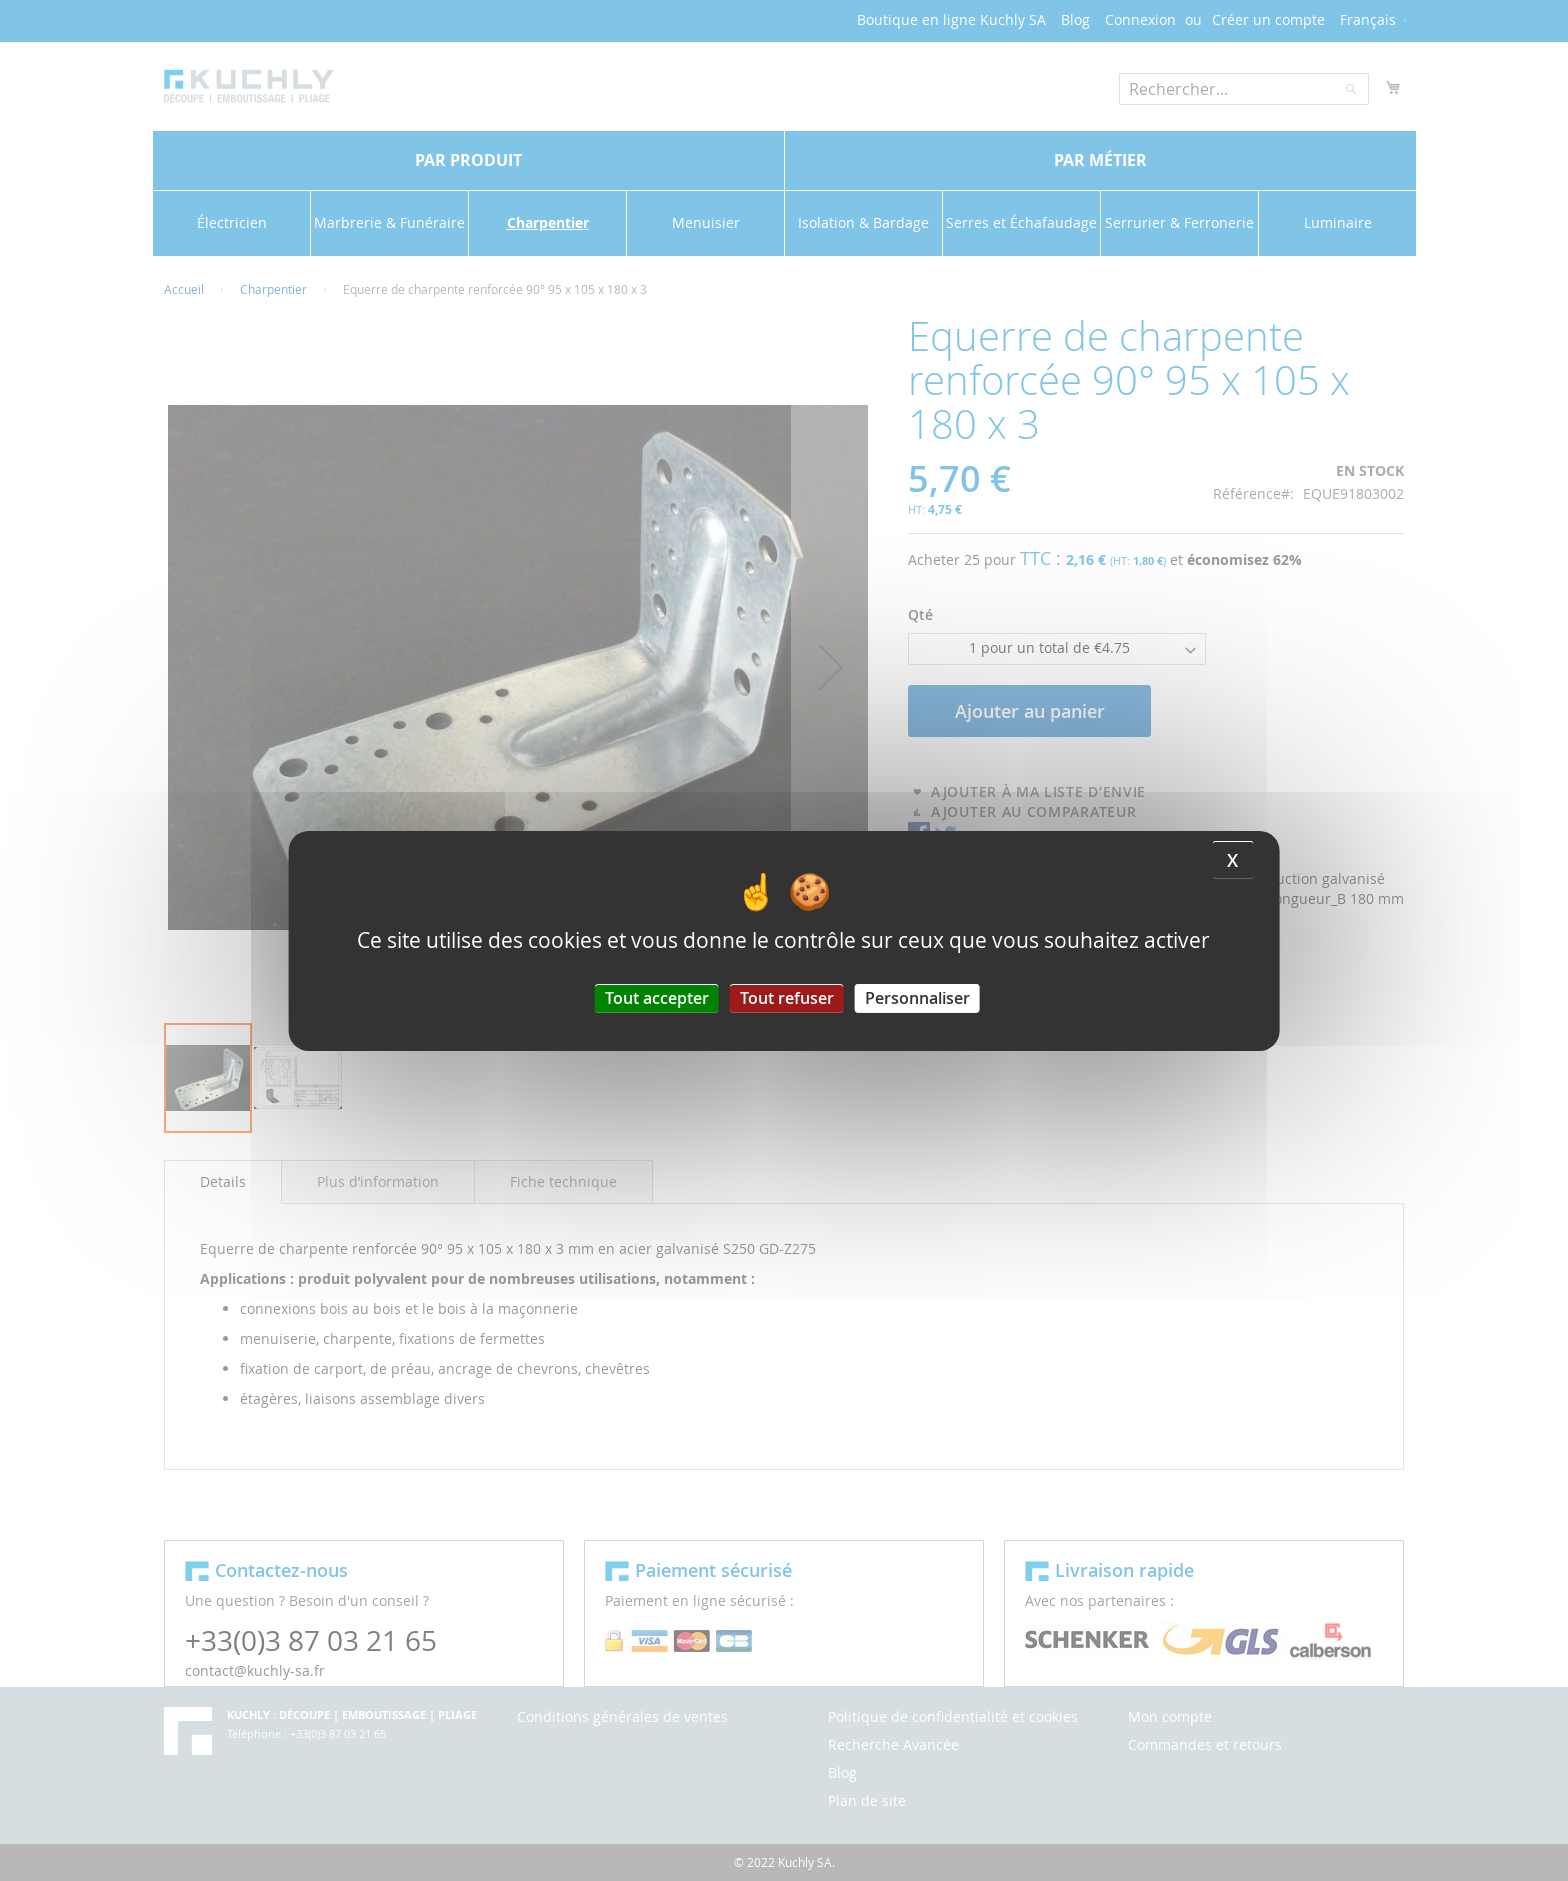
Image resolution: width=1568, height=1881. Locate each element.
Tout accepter (657, 997)
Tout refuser (787, 997)
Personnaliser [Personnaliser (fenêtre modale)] (917, 997)
